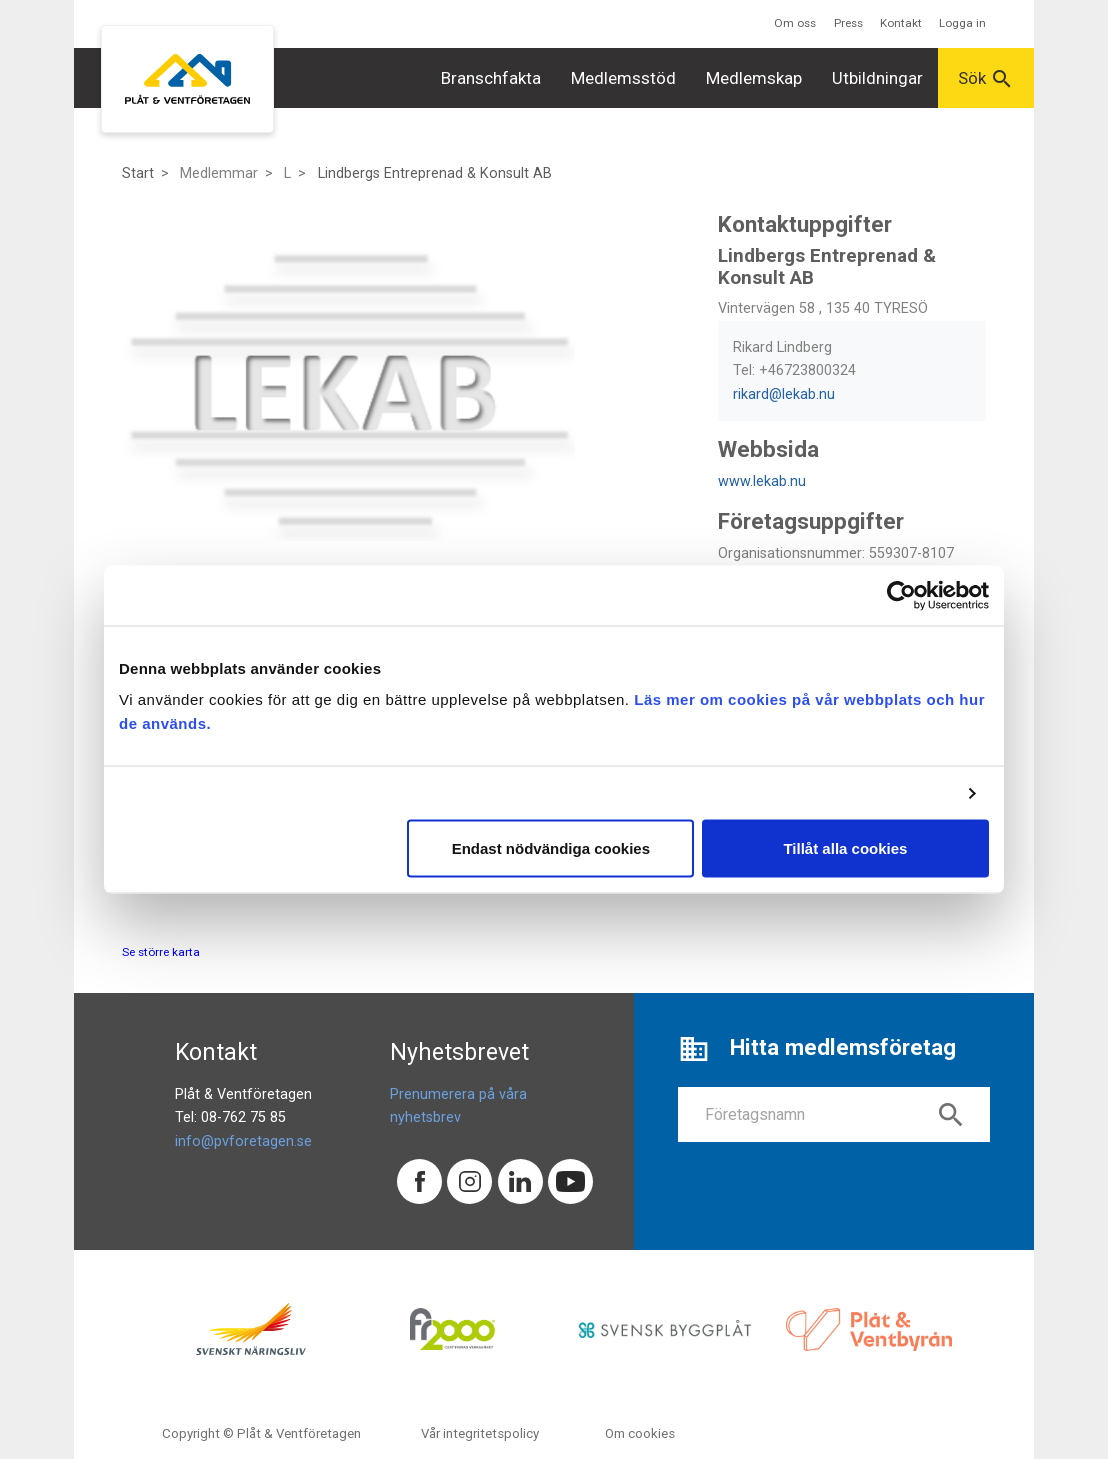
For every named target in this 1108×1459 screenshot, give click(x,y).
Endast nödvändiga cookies (551, 848)
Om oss (795, 23)
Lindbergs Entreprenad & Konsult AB (435, 173)
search (951, 1115)
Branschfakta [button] (491, 78)
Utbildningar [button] (877, 78)
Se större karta (161, 952)
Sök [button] (986, 79)
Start (138, 173)
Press (848, 23)
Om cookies (640, 1433)
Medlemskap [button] (754, 78)
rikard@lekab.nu (784, 394)
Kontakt (901, 23)
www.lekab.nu (762, 481)
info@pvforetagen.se (243, 1141)
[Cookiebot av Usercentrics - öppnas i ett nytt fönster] (901, 595)
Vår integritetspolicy (480, 1433)
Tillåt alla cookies (845, 848)
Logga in (962, 23)
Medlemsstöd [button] (623, 78)
